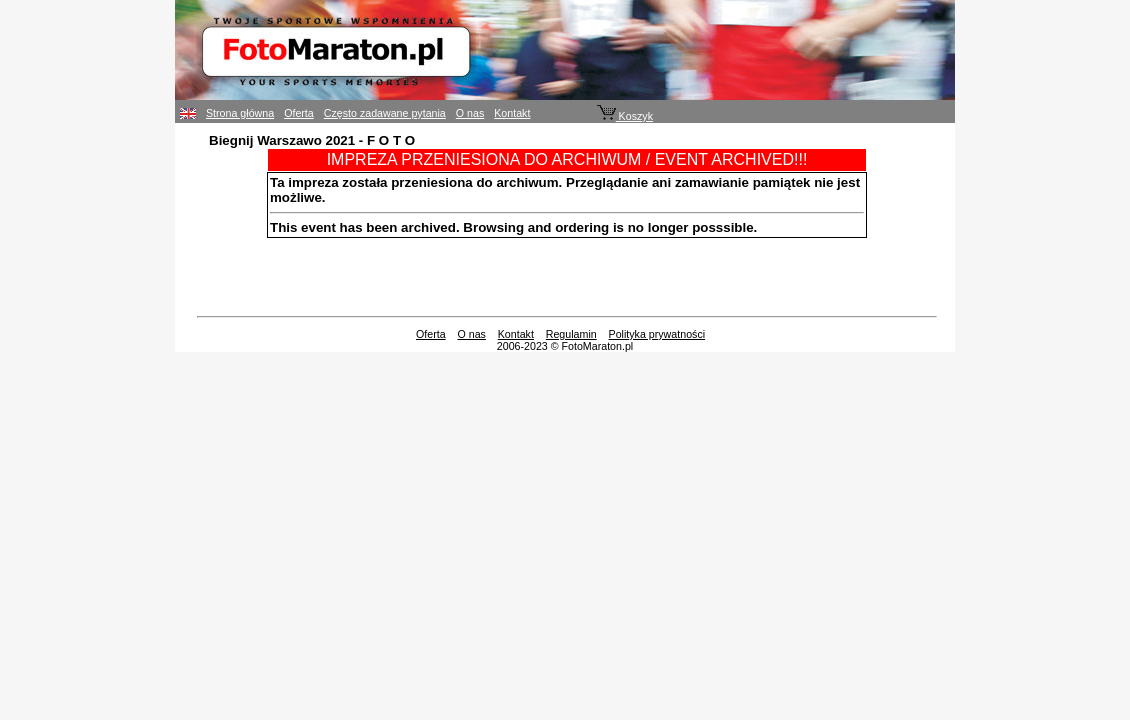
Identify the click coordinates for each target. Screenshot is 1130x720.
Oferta (299, 113)
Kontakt (512, 113)
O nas (470, 113)
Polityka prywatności (657, 334)
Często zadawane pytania (385, 113)
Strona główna (240, 113)
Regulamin (571, 334)
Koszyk (625, 116)
